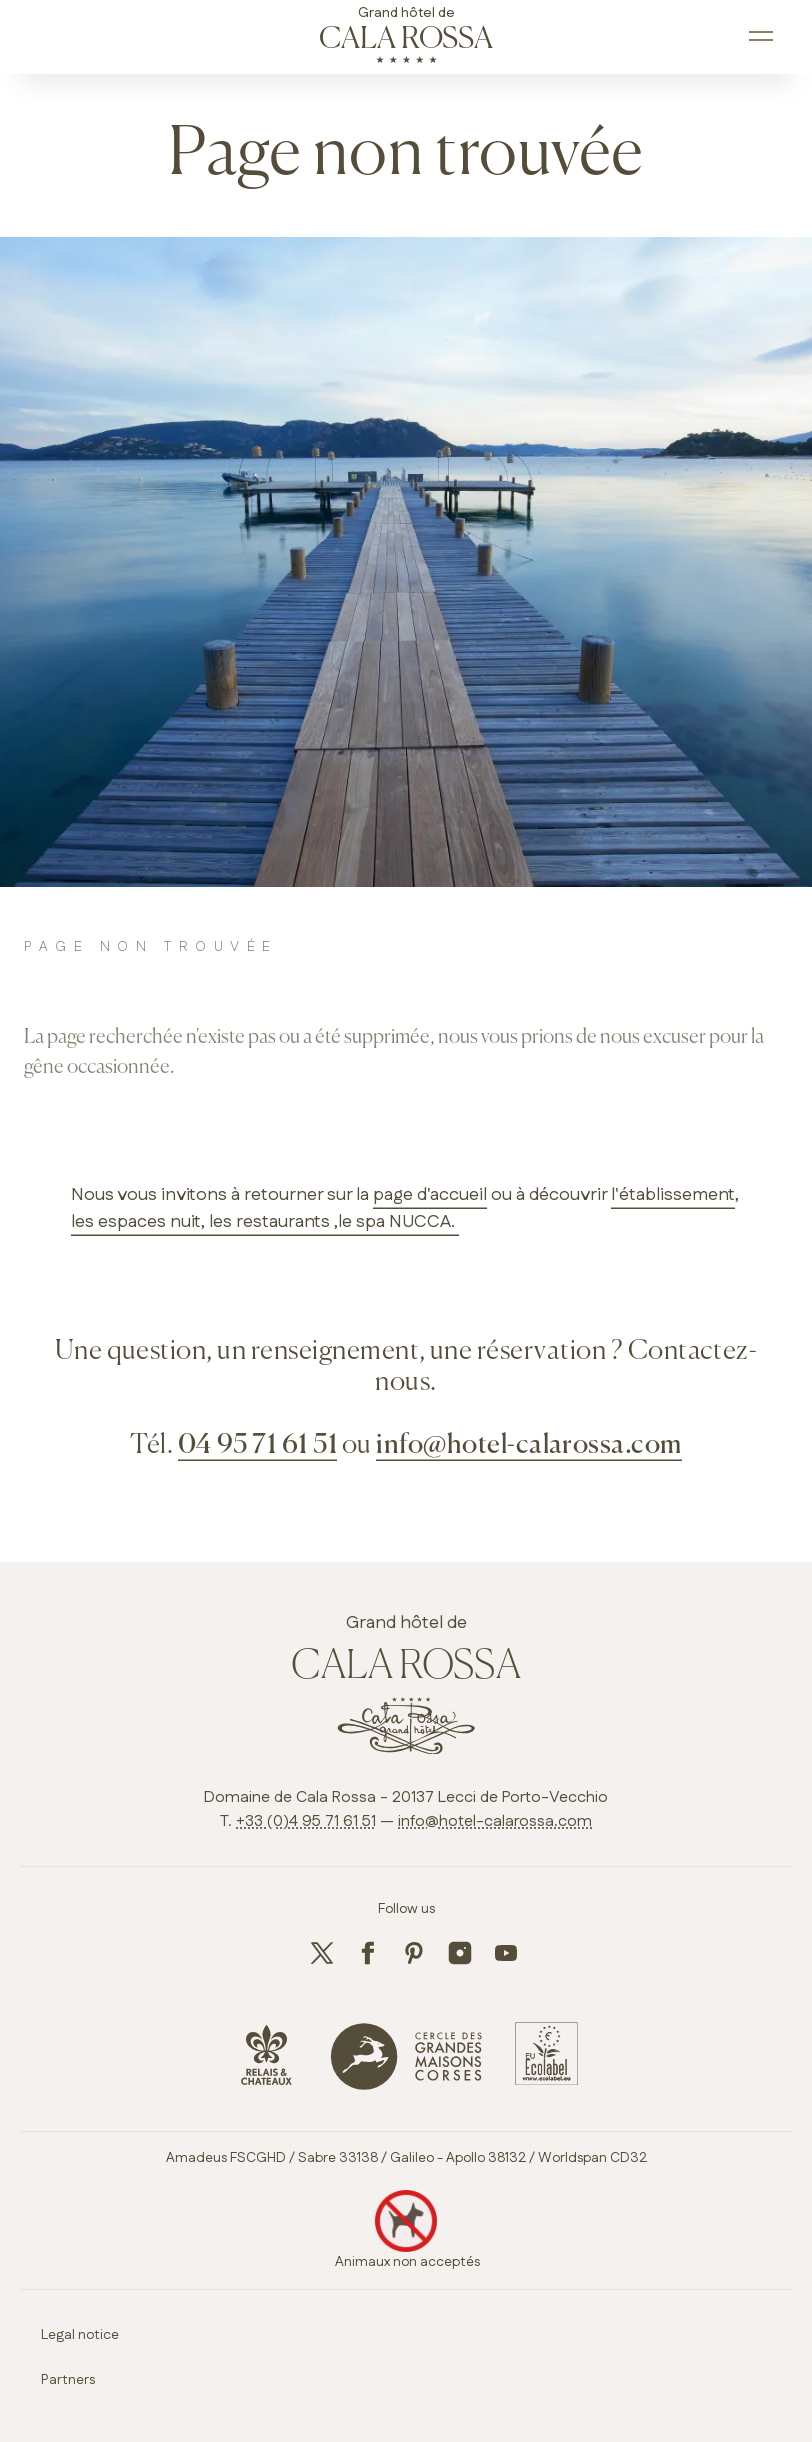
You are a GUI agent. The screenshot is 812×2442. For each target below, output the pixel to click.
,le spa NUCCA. (394, 1222)
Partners (68, 2380)
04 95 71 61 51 (258, 1445)
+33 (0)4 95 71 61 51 (306, 1821)
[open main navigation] (763, 37)
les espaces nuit (136, 1222)
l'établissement (673, 1195)
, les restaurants (265, 1222)
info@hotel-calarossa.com (529, 1445)
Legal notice (80, 2335)
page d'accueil (430, 1195)
